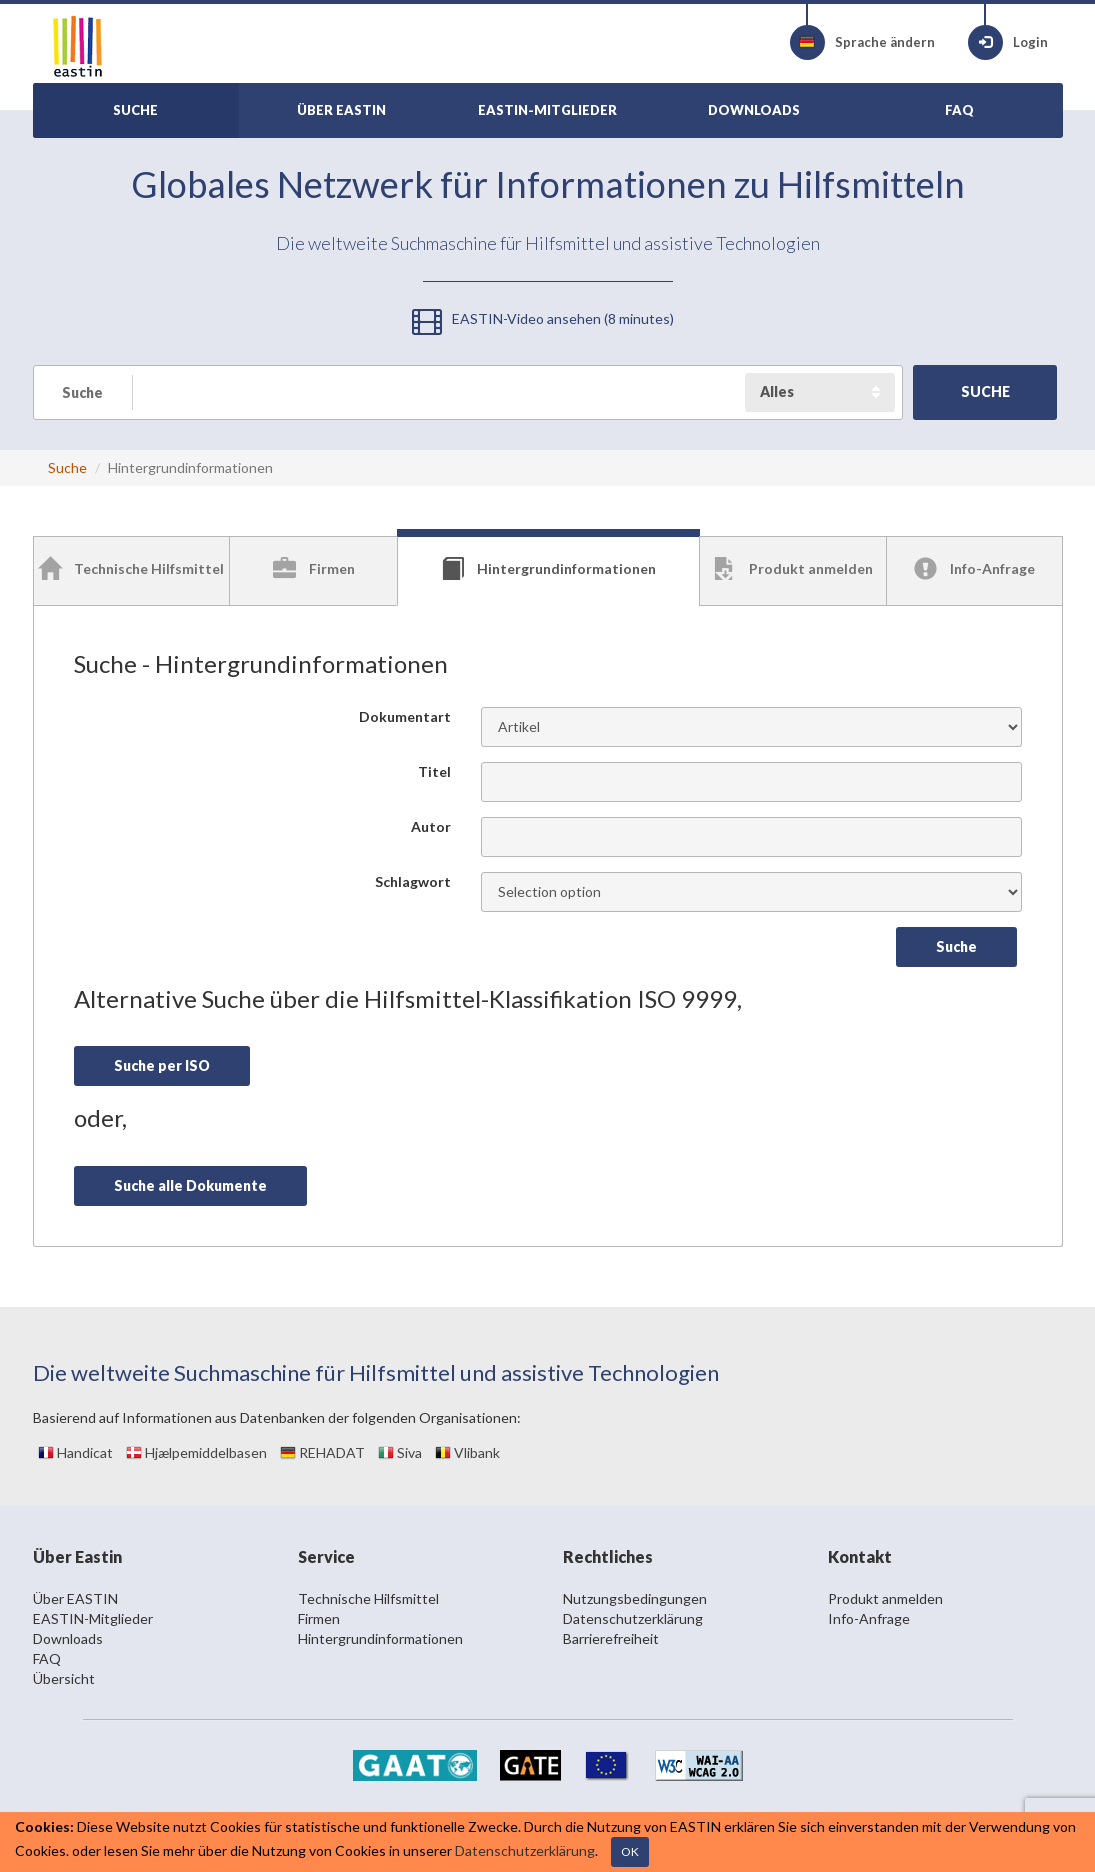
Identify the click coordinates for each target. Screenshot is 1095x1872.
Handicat (75, 1452)
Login (1008, 42)
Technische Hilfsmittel (368, 1598)
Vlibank (467, 1452)
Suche (67, 467)
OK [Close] (630, 1851)
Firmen (319, 1618)
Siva (400, 1452)
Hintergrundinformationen (380, 1638)
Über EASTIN (75, 1598)
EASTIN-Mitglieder (93, 1618)
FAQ (47, 1658)
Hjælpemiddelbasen (196, 1452)
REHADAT (322, 1452)
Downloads (68, 1638)
